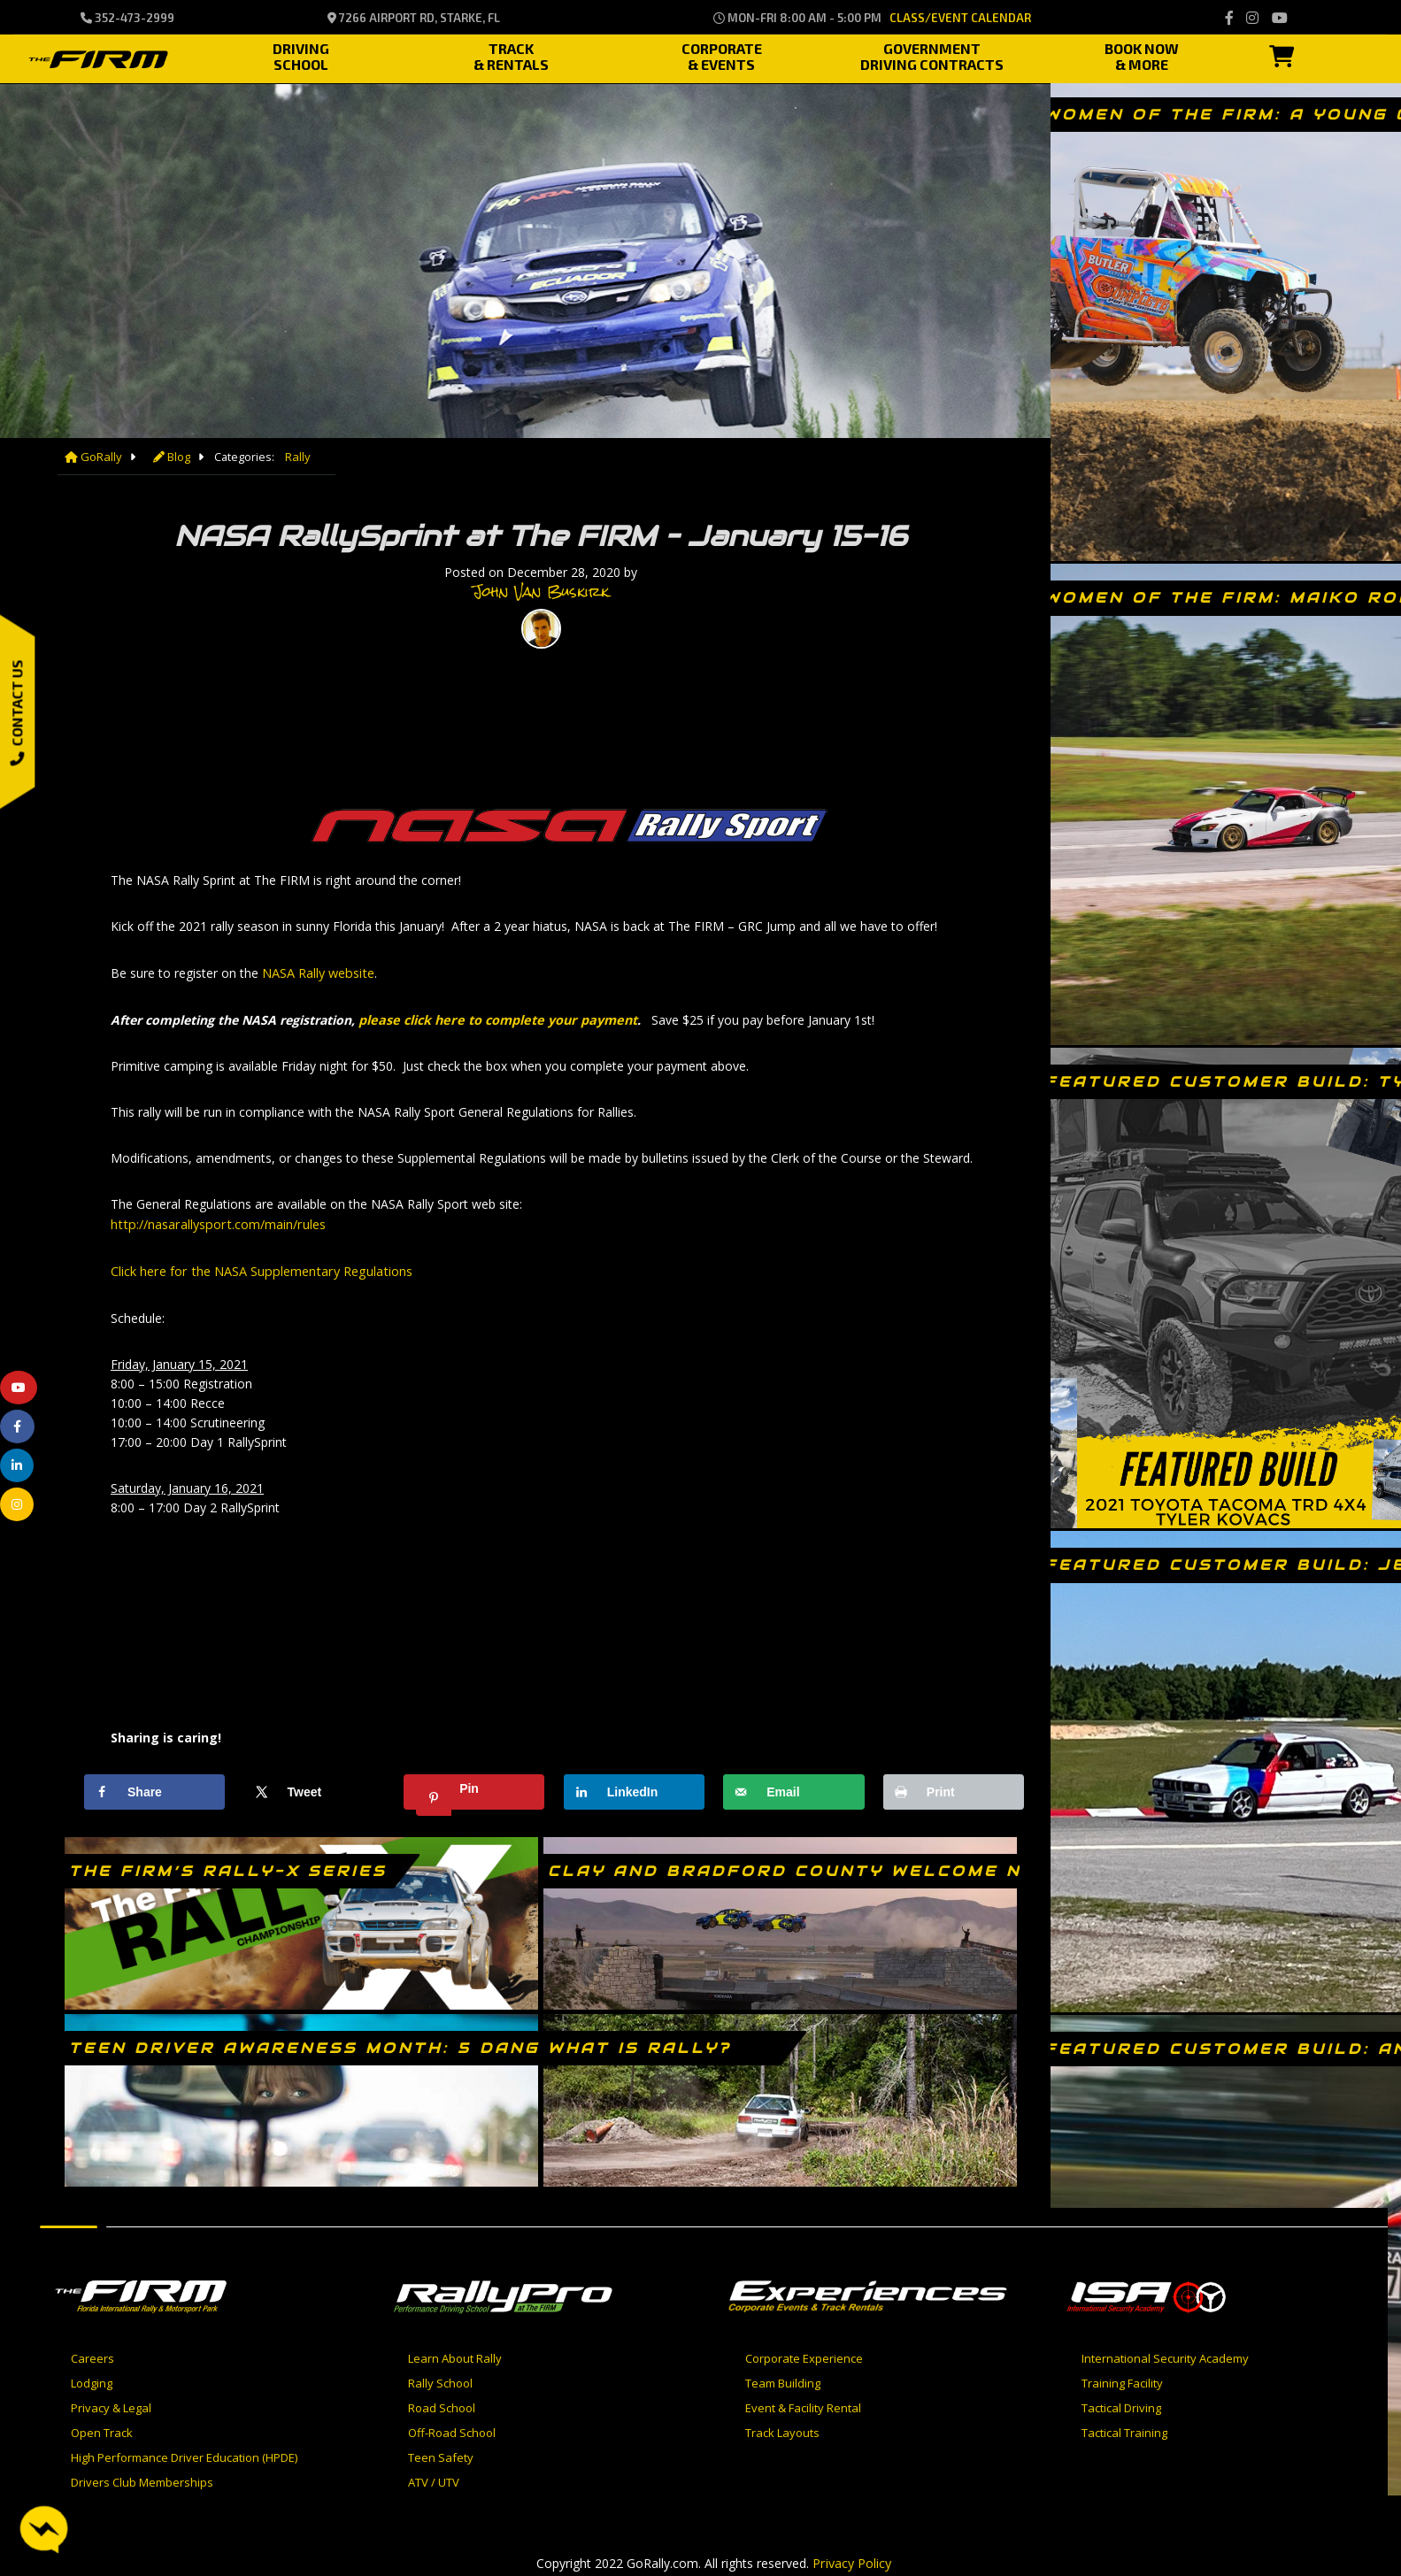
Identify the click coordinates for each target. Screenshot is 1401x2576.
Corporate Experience (804, 2353)
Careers (92, 2353)
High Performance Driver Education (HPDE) (184, 2452)
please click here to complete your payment (492, 1017)
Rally (293, 457)
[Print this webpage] (953, 1786)
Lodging (91, 2378)
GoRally (92, 457)
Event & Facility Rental (803, 2403)
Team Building (782, 2378)
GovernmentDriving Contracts (932, 54)
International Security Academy (1165, 2353)
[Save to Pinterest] (474, 1786)
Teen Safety (440, 2452)
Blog (168, 457)
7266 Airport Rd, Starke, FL (413, 18)
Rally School (440, 2378)
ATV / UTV (433, 2477)
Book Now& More (1142, 54)
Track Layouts (782, 2427)
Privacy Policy (852, 2557)
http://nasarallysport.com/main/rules (215, 1220)
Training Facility (1122, 2378)
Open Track (102, 2427)
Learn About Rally (455, 2353)
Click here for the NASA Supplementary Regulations (257, 1266)
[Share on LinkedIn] (634, 1786)
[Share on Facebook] (154, 1786)
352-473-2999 (127, 18)
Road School (441, 2403)
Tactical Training (1124, 2427)
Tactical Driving (1121, 2403)
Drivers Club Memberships (142, 2477)
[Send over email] (793, 1786)
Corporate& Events (721, 54)
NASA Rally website (317, 971)
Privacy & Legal (111, 2403)
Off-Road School (452, 2427)
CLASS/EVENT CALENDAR (960, 18)
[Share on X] (314, 1786)
